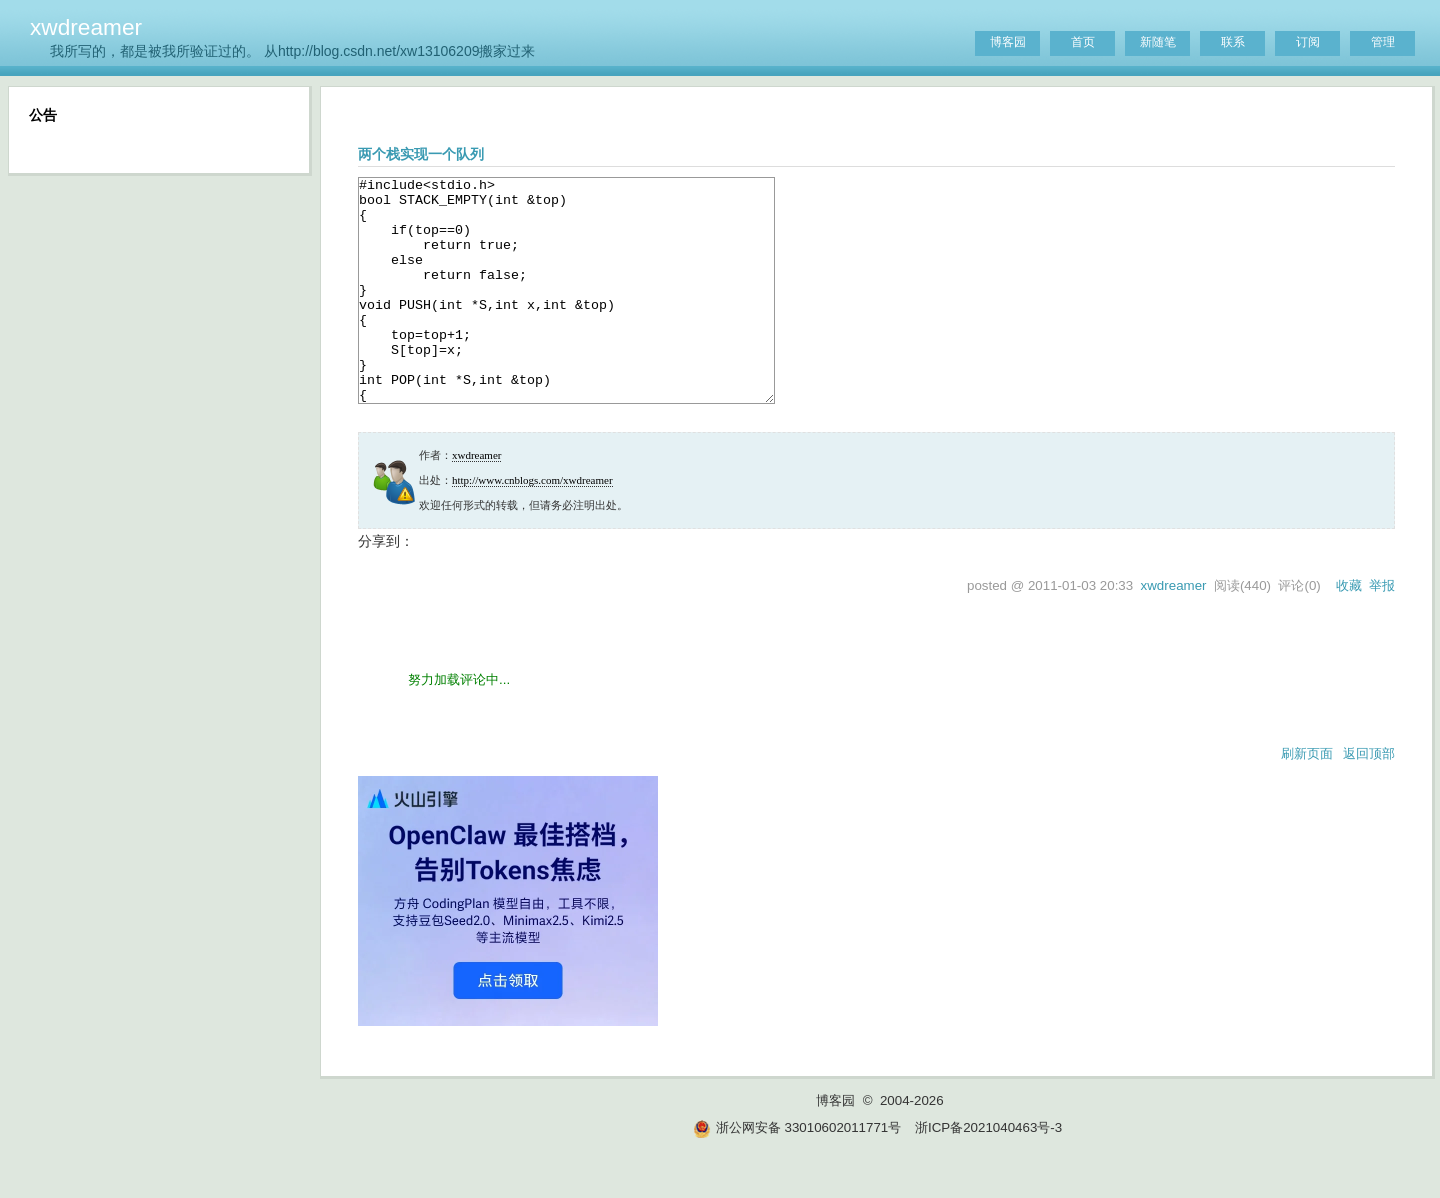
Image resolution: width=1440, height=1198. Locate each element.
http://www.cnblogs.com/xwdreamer (532, 525)
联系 (1233, 42)
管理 (1383, 42)
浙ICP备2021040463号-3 (988, 1172)
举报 (1382, 630)
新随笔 (1158, 42)
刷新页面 (1307, 798)
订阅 (1308, 42)
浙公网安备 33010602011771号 (797, 1172)
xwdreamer (86, 27)
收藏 (1349, 630)
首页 (1083, 42)
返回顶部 (1369, 798)
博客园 (1008, 42)
